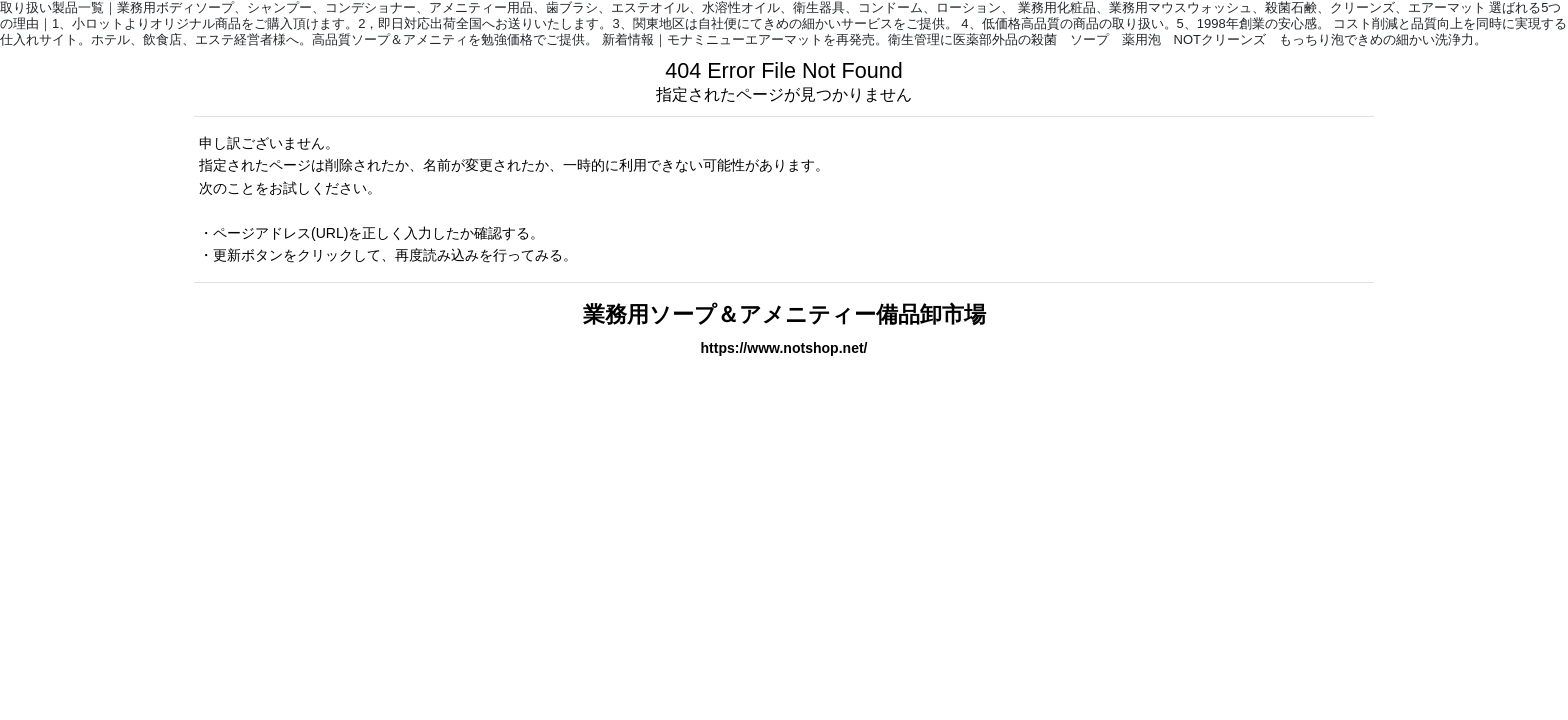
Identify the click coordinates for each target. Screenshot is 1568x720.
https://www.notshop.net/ (783, 348)
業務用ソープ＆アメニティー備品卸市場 (784, 314)
